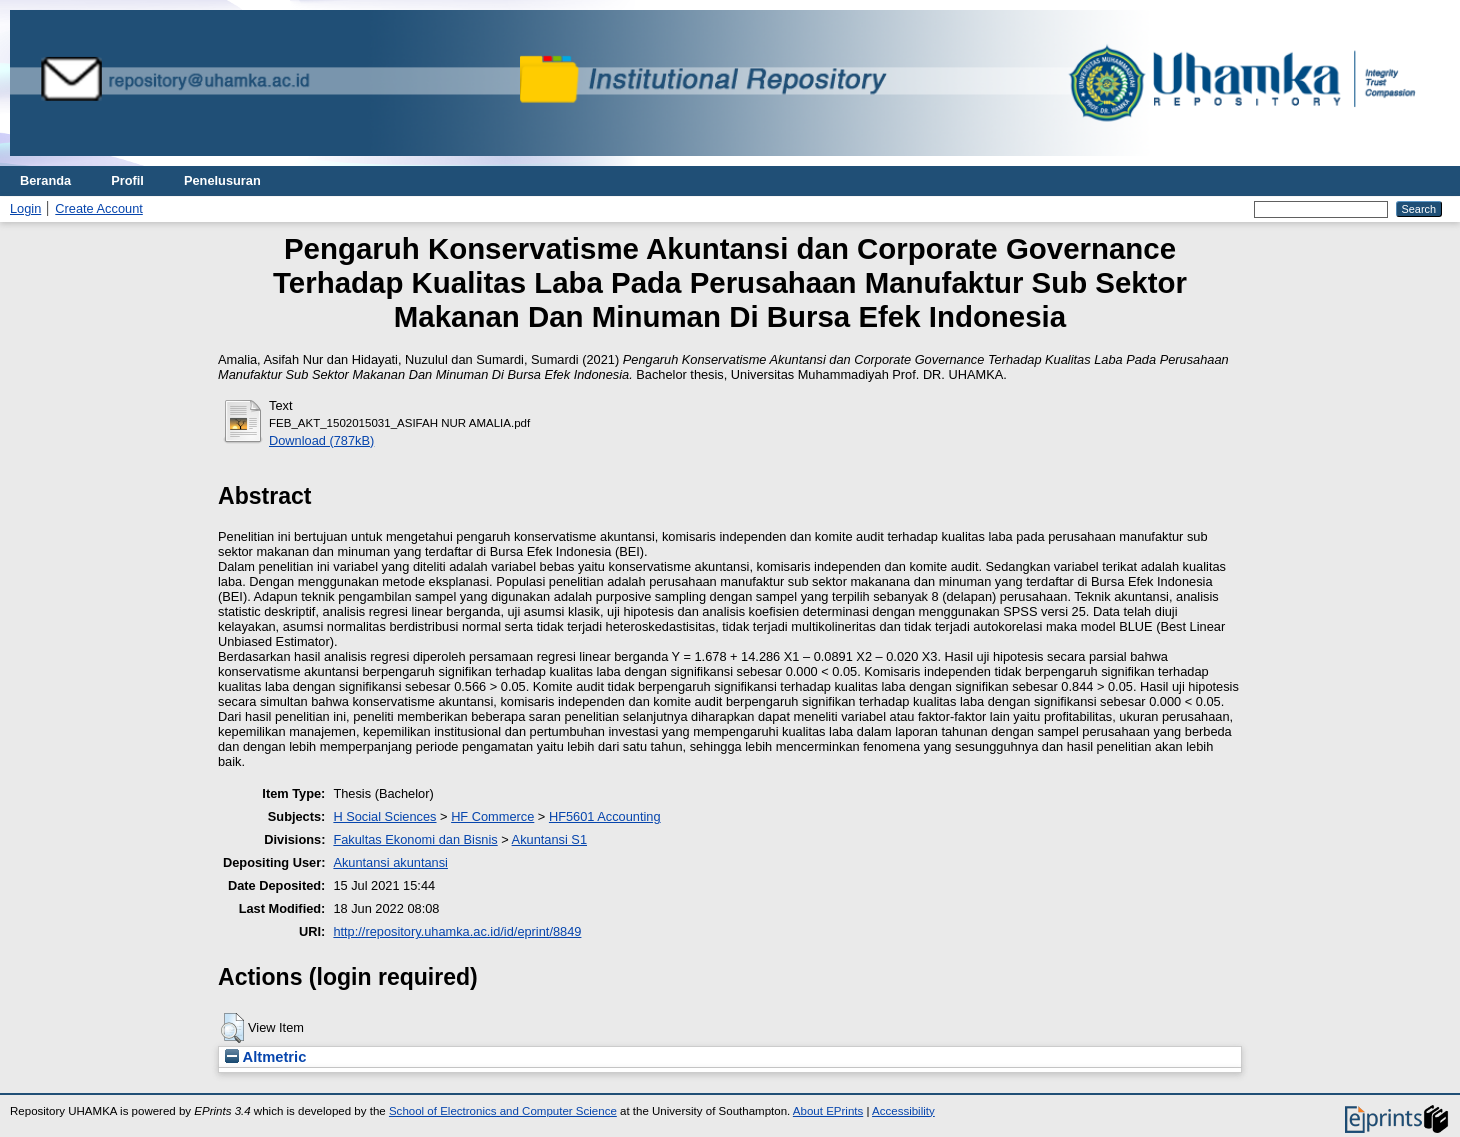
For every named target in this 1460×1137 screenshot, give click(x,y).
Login (25, 208)
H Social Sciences (384, 816)
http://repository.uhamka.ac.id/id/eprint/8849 (457, 931)
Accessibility (903, 1111)
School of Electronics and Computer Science (503, 1111)
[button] (232, 1028)
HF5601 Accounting (605, 816)
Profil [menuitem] (127, 180)
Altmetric (265, 1057)
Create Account (99, 208)
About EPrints (828, 1111)
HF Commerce (492, 816)
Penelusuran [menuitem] (222, 180)
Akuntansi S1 (549, 839)
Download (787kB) (321, 440)
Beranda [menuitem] (45, 180)
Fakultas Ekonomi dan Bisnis (415, 839)
